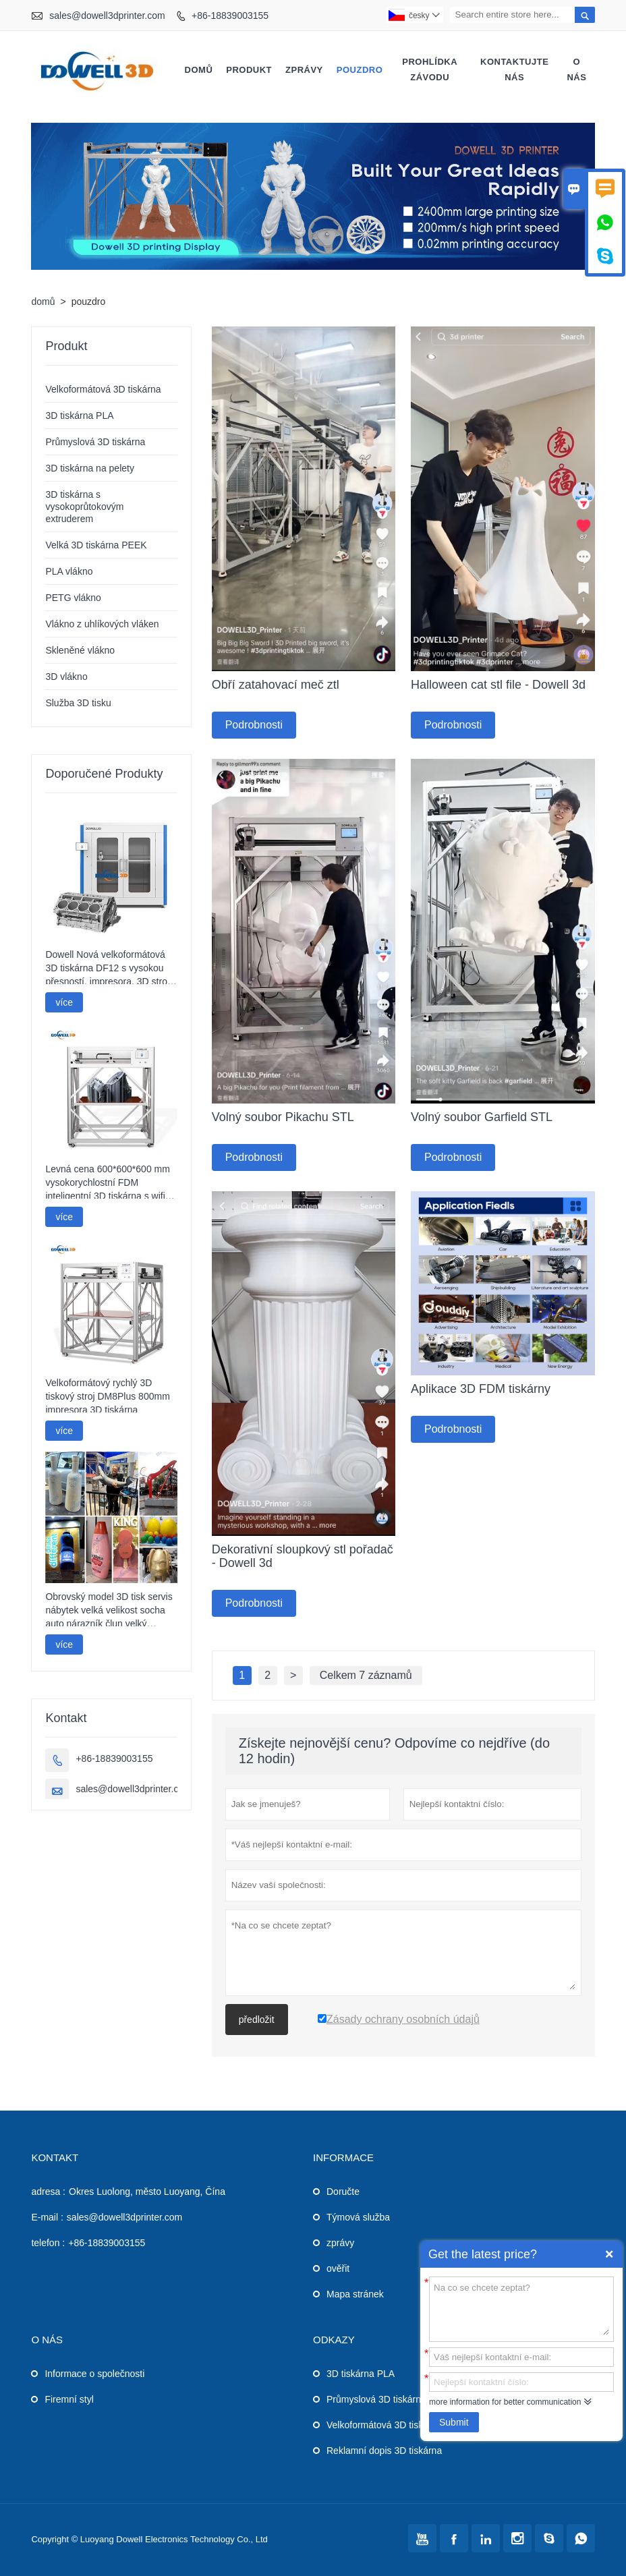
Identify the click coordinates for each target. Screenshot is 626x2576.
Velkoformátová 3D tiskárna (103, 389)
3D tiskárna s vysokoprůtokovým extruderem (84, 506)
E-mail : (47, 2217)
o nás (576, 69)
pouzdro (360, 70)
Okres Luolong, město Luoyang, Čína (147, 2191)
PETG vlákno (73, 597)
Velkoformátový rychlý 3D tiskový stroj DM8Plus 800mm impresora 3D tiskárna (107, 1396)
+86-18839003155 (230, 15)
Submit (454, 2422)
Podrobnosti (254, 725)
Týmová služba (358, 2217)
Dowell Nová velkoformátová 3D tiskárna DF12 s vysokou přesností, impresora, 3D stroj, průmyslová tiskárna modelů (108, 968)
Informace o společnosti (94, 2373)
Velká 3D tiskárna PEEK (95, 545)
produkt (249, 70)
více (64, 1002)
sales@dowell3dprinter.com (107, 15)
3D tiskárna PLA (79, 415)
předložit (257, 2019)
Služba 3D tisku (78, 702)
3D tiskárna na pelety (89, 468)
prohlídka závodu (429, 69)
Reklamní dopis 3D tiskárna (384, 2450)
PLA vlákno (68, 571)
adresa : (48, 2191)
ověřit (337, 2268)
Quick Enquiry (609, 2254)
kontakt (54, 2157)
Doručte (343, 2191)
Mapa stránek (355, 2294)
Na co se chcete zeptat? (521, 2308)
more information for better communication (505, 2402)
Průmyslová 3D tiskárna (95, 441)
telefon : (48, 2242)
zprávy (304, 70)
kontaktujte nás (514, 69)
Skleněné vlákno (80, 650)
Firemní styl (69, 2399)
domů (199, 70)
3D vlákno (66, 676)
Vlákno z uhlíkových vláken (102, 624)
